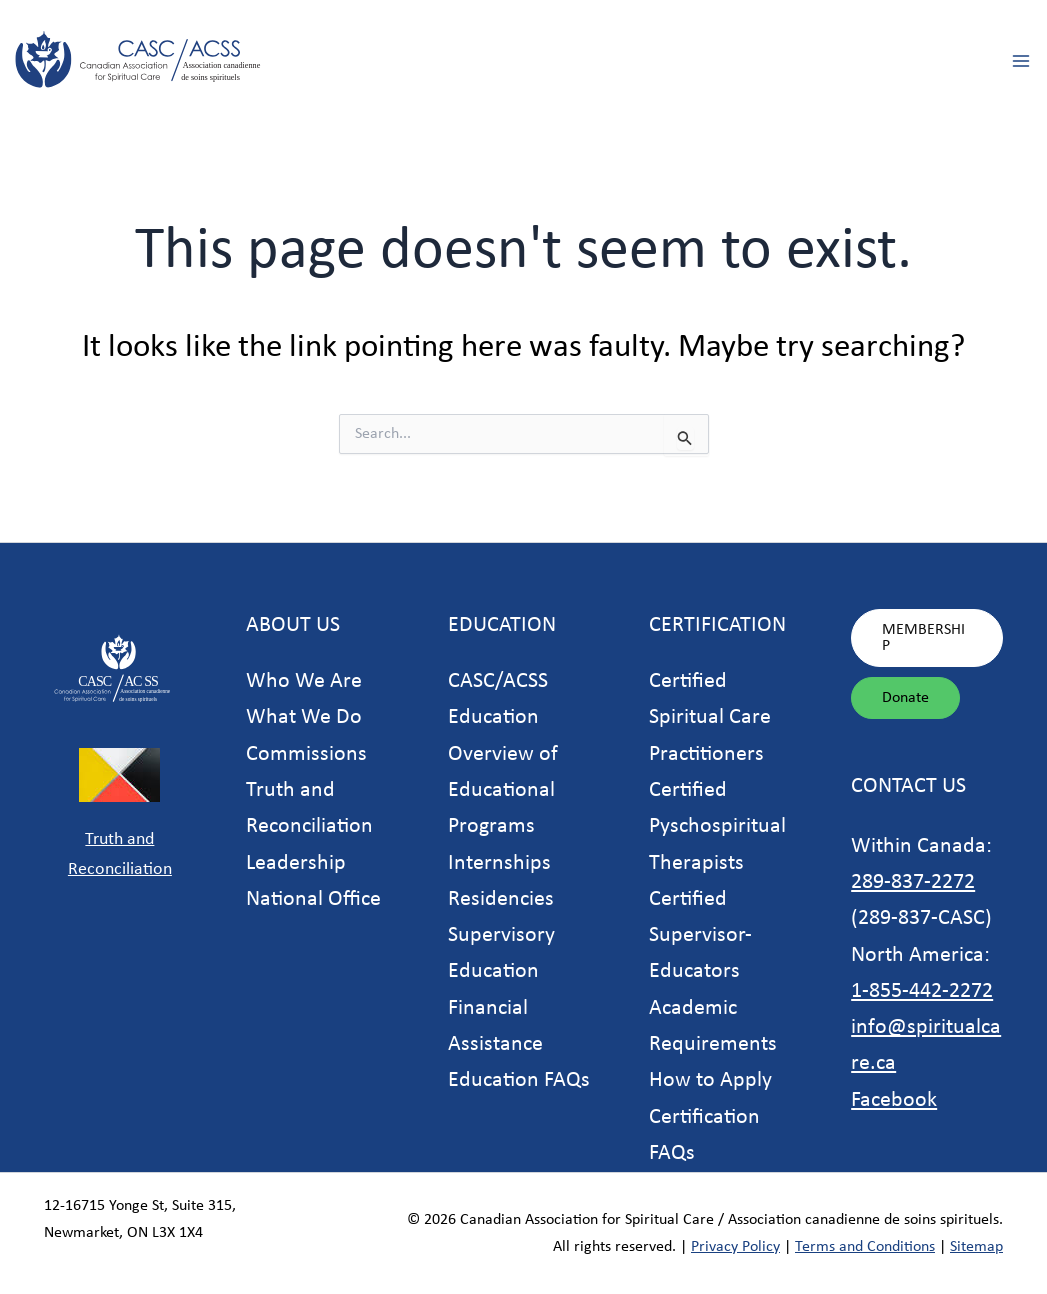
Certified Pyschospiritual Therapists (717, 827)
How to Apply (710, 1080)
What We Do (304, 717)
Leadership (296, 863)
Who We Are (304, 681)
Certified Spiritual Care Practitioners (710, 718)
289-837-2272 (913, 882)
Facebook (894, 1100)
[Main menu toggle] (1020, 60)
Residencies (501, 899)
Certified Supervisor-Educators (700, 936)
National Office (313, 899)
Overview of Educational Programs (503, 791)
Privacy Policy (735, 1247)
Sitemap (976, 1247)
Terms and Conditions (865, 1247)
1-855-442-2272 (922, 991)
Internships (499, 863)
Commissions (306, 754)
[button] (927, 638)
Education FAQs (519, 1080)
